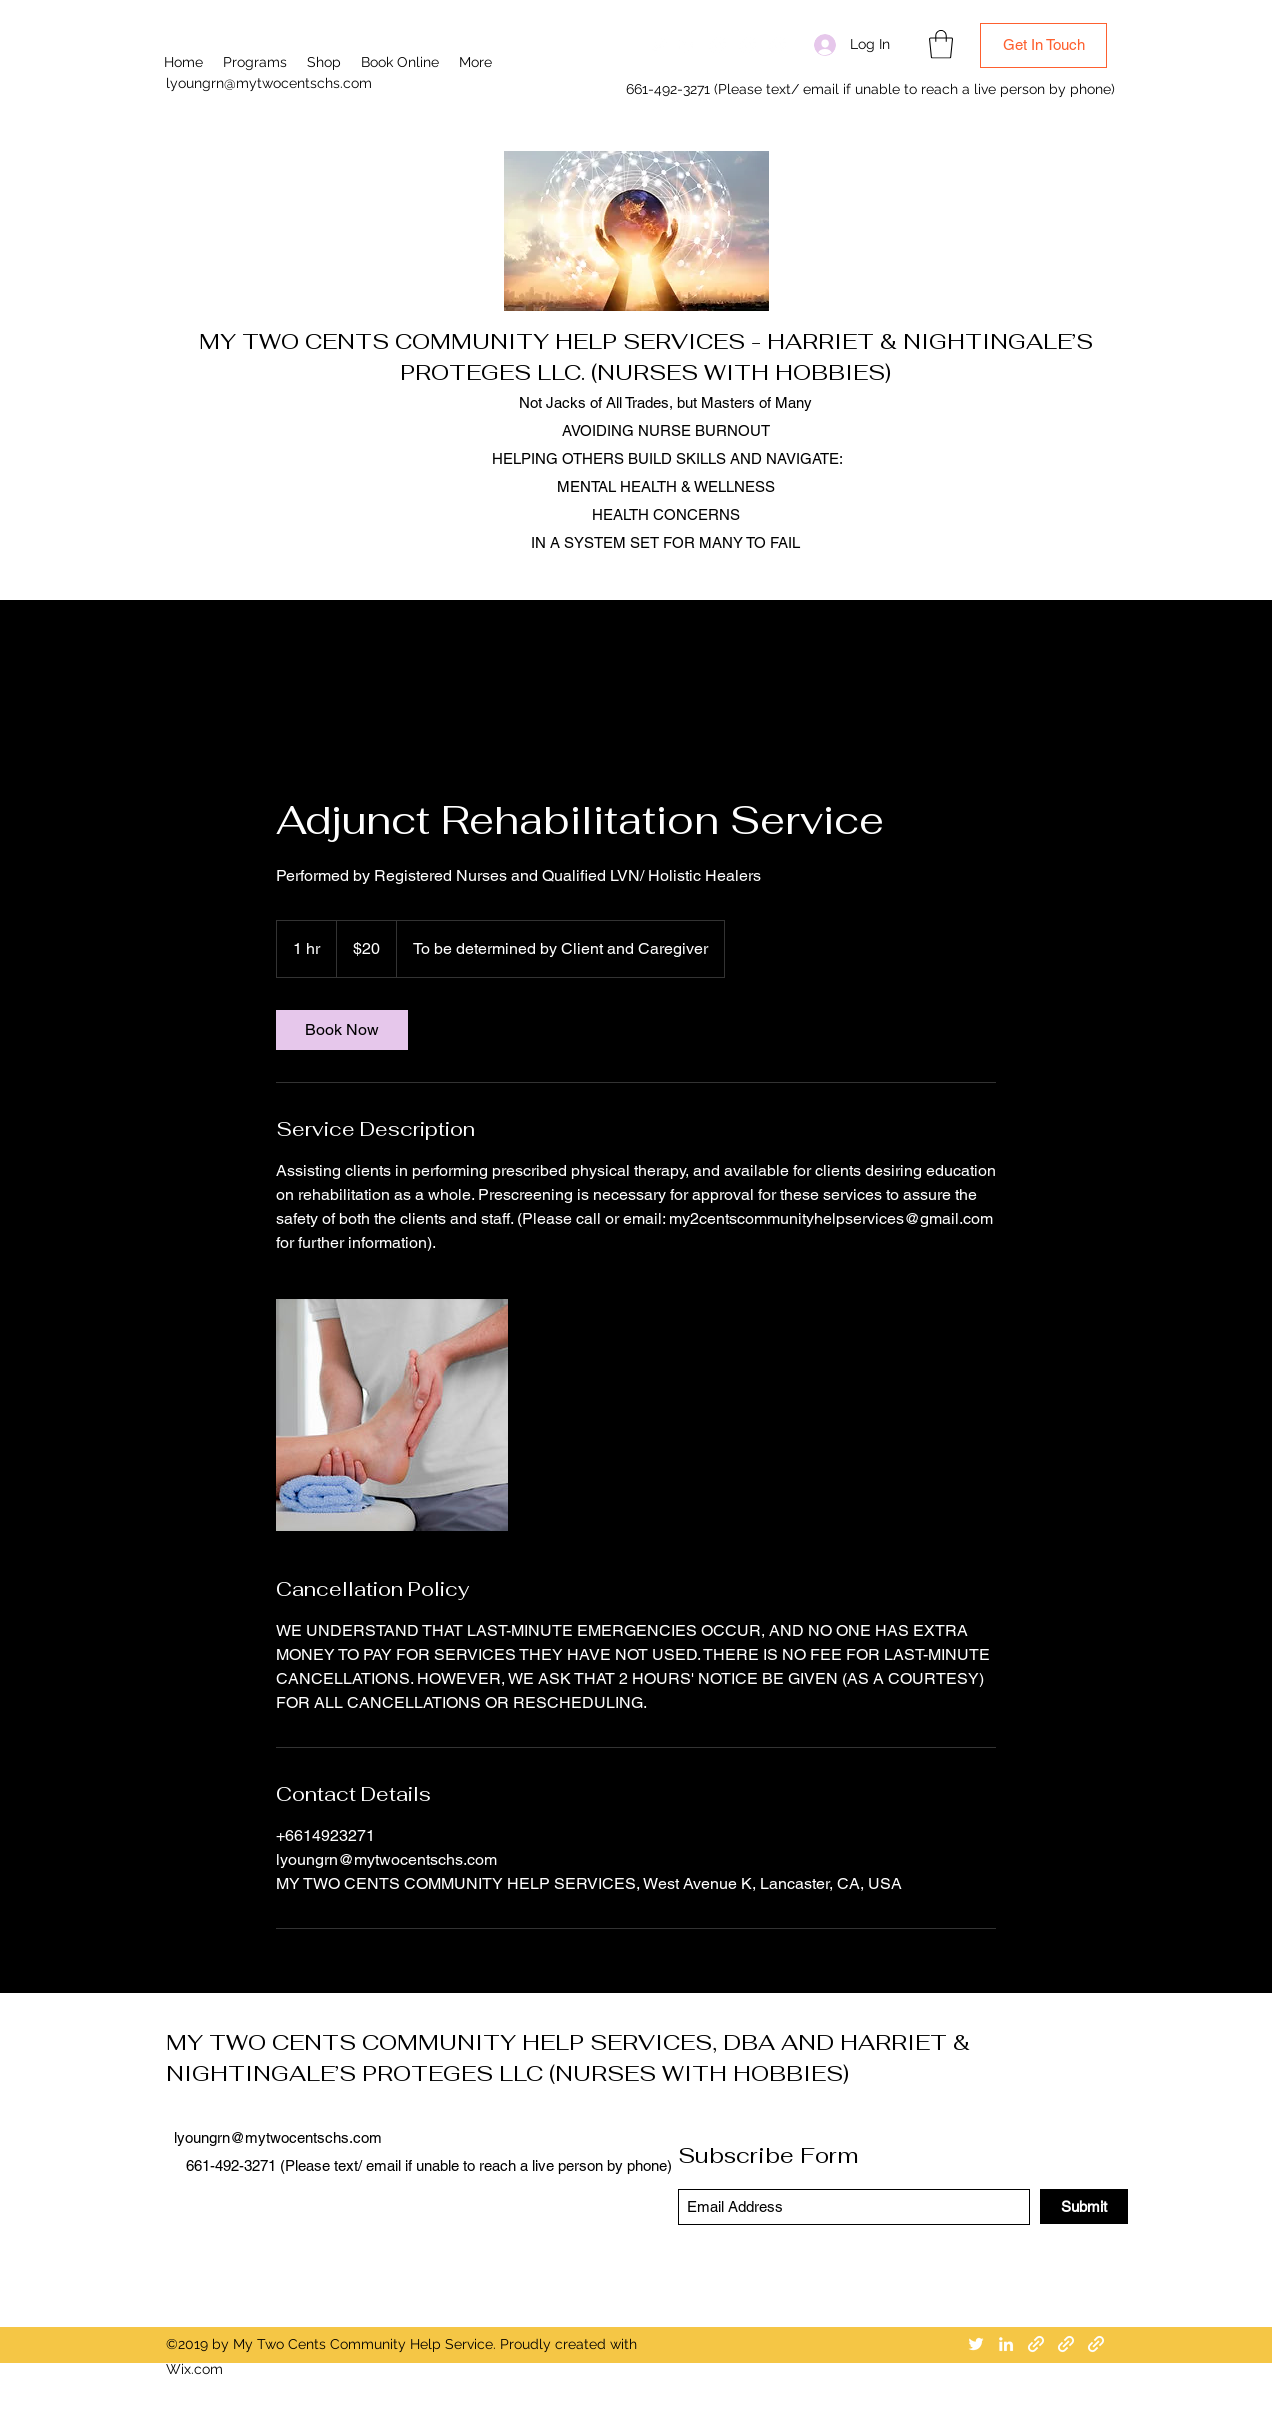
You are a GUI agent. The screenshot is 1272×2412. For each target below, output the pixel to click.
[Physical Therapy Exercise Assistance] (392, 1415)
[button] (941, 44)
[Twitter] (658, 45)
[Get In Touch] (1043, 45)
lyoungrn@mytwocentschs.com (269, 83)
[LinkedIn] (688, 45)
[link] (342, 1030)
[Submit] (1084, 2206)
